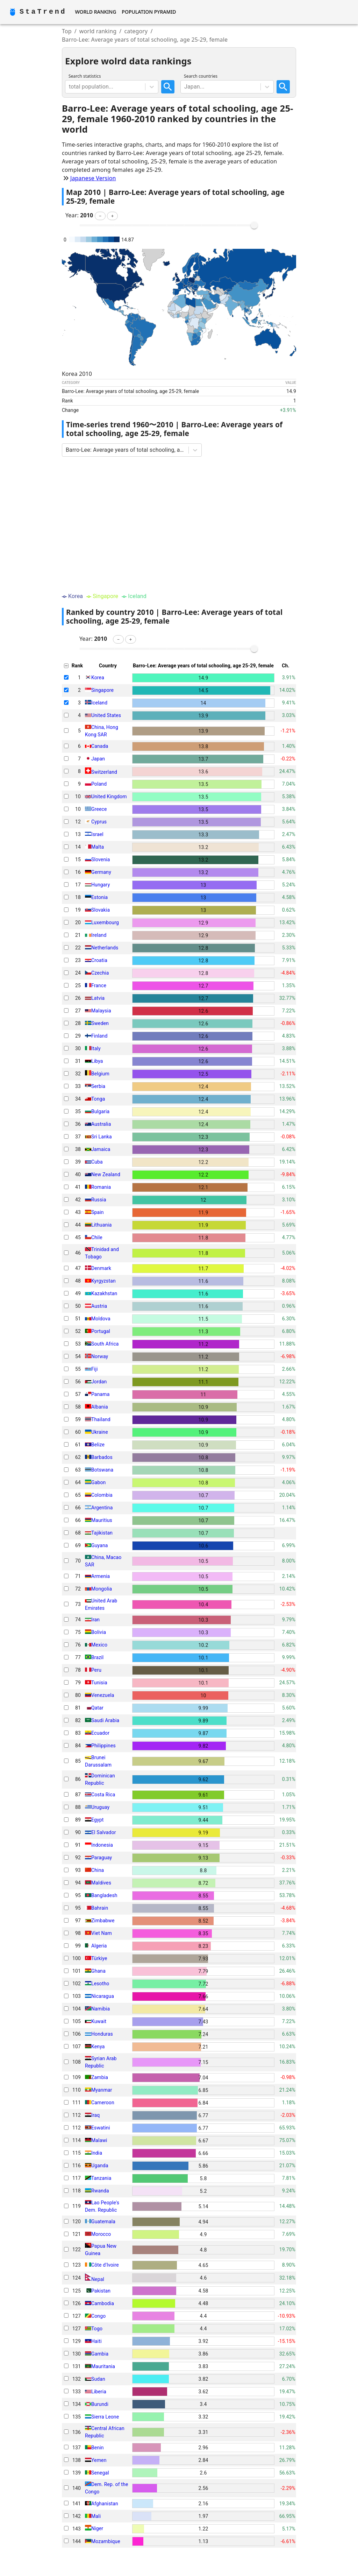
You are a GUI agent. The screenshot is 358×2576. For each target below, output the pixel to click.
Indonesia (102, 1845)
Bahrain (99, 1908)
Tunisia (99, 1682)
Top (67, 31)
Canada (99, 746)
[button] (100, 216)
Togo (96, 2328)
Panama (100, 1394)
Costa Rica (103, 1794)
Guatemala (103, 2221)
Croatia (99, 960)
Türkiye (99, 1958)
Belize (98, 1444)
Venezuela (102, 1695)
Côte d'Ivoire (105, 2265)
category (136, 31)
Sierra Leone (105, 2417)
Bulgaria (100, 1111)
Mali (96, 2516)
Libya (97, 1061)
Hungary (100, 884)
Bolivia (98, 1632)
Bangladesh (104, 1895)
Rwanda (100, 2191)
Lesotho (100, 1983)
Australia (101, 1124)
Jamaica (100, 1149)
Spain (97, 1212)
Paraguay (101, 1857)
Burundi (99, 2404)
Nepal (97, 2279)
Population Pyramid (149, 11)
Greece (99, 809)
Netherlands (104, 947)
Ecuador (100, 1733)
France (98, 985)
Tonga (98, 1099)
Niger (97, 2529)
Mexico (99, 1645)
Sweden (100, 1023)
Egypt (97, 1820)
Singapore (102, 690)
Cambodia (102, 2303)
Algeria (99, 1946)
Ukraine (99, 1432)
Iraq (95, 2115)
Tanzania (101, 2178)
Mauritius (101, 1520)
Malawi (99, 2140)
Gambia (99, 2354)
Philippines (103, 1745)
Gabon (98, 1482)
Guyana (99, 1545)
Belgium (100, 1073)
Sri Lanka (101, 1136)
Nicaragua (102, 1996)
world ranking (98, 31)
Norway (99, 1356)
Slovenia (100, 859)
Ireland (99, 935)
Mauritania (103, 2366)
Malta (97, 847)
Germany (101, 872)
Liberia (98, 2391)
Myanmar (101, 2090)
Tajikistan (102, 1533)
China (97, 1870)
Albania (99, 1407)
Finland (99, 1036)
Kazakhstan (104, 1293)
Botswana (102, 1470)
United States (106, 715)
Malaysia (101, 1010)
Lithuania (101, 1225)
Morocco (101, 2234)
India (96, 2153)
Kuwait (98, 2021)
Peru (96, 1670)
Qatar (97, 1708)
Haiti (96, 2341)
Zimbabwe (103, 1920)
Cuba (97, 1162)
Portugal (100, 1331)
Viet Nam (101, 1933)
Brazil (97, 1657)
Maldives (101, 1883)
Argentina (102, 1507)
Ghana (98, 1971)
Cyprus (99, 821)
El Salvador (103, 1832)
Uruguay (100, 1807)
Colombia (102, 1495)
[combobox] (69, 87)
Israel (97, 834)
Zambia (99, 2077)
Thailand (100, 1419)
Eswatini (100, 2128)
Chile (96, 1237)
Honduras (102, 2034)
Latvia (98, 998)
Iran (95, 1619)
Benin (97, 2447)
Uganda (99, 2165)
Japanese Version (93, 178)
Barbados (102, 1457)
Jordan (99, 1381)
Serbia (98, 1086)
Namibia (100, 2009)
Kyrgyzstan (103, 1281)
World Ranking (95, 11)
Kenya (98, 2046)
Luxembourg (105, 922)
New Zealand (105, 1174)
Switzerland (104, 772)
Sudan (98, 2379)
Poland (99, 784)
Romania (101, 1187)
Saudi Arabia (105, 1720)
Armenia (100, 1576)
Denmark (101, 1268)
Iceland (99, 703)
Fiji (94, 1369)
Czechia (100, 973)
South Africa (105, 1344)
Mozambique (105, 2541)
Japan (98, 758)
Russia (98, 1199)
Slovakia (100, 910)
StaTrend (43, 11)
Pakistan (100, 2291)
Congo (98, 2316)
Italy (96, 1048)
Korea (97, 677)
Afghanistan (104, 2503)
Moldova (100, 1318)
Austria (99, 1306)
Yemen (99, 2460)
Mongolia (101, 1589)
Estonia (99, 897)
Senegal (100, 2473)
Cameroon (102, 2102)
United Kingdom (109, 796)
